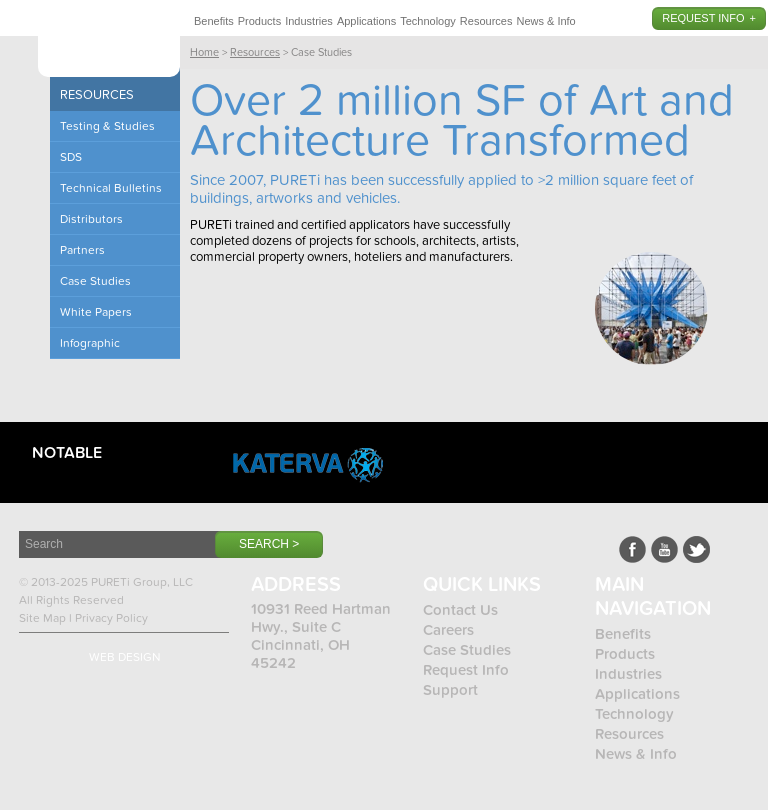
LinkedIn (696, 549)
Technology (428, 21)
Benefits (214, 21)
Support (450, 690)
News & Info (545, 21)
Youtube (664, 549)
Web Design (125, 657)
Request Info (703, 18)
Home (204, 52)
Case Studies (467, 650)
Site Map (42, 618)
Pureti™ (109, 42)
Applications (366, 21)
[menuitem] (214, 18)
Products (259, 21)
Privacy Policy (111, 618)
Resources (486, 21)
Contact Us (460, 610)
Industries (309, 21)
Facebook (632, 549)
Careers (448, 630)
